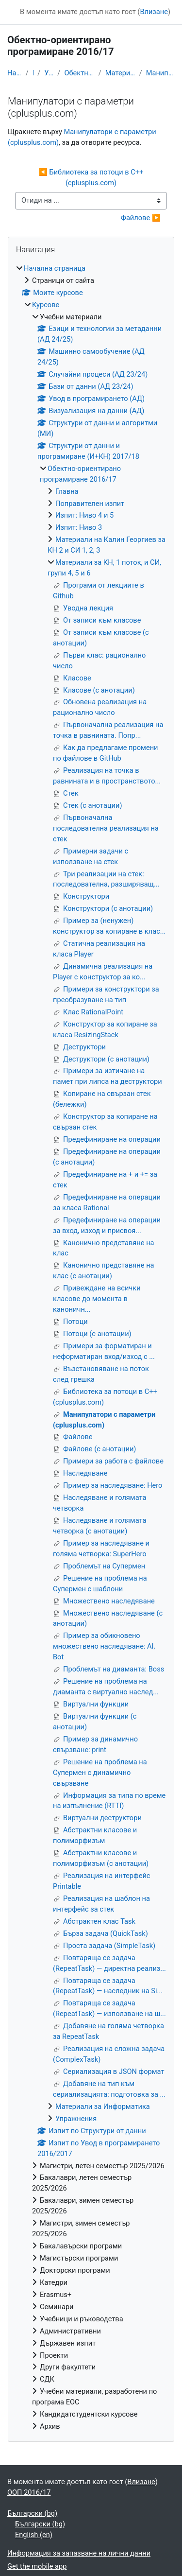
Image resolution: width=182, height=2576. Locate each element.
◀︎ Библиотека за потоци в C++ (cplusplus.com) (92, 177)
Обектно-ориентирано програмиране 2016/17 (79, 73)
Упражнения (76, 2118)
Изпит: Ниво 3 (78, 527)
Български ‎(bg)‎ (32, 2513)
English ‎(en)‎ (33, 2534)
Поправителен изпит (89, 503)
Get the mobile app (36, 2566)
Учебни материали (48, 73)
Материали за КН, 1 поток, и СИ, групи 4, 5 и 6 (120, 73)
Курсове (45, 304)
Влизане (154, 11)
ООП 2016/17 (28, 2492)
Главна (67, 491)
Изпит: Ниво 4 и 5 (84, 515)
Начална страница (14, 73)
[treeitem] (91, 1347)
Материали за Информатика (102, 2106)
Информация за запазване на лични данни (78, 2553)
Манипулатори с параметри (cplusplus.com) (160, 73)
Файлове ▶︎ (141, 217)
